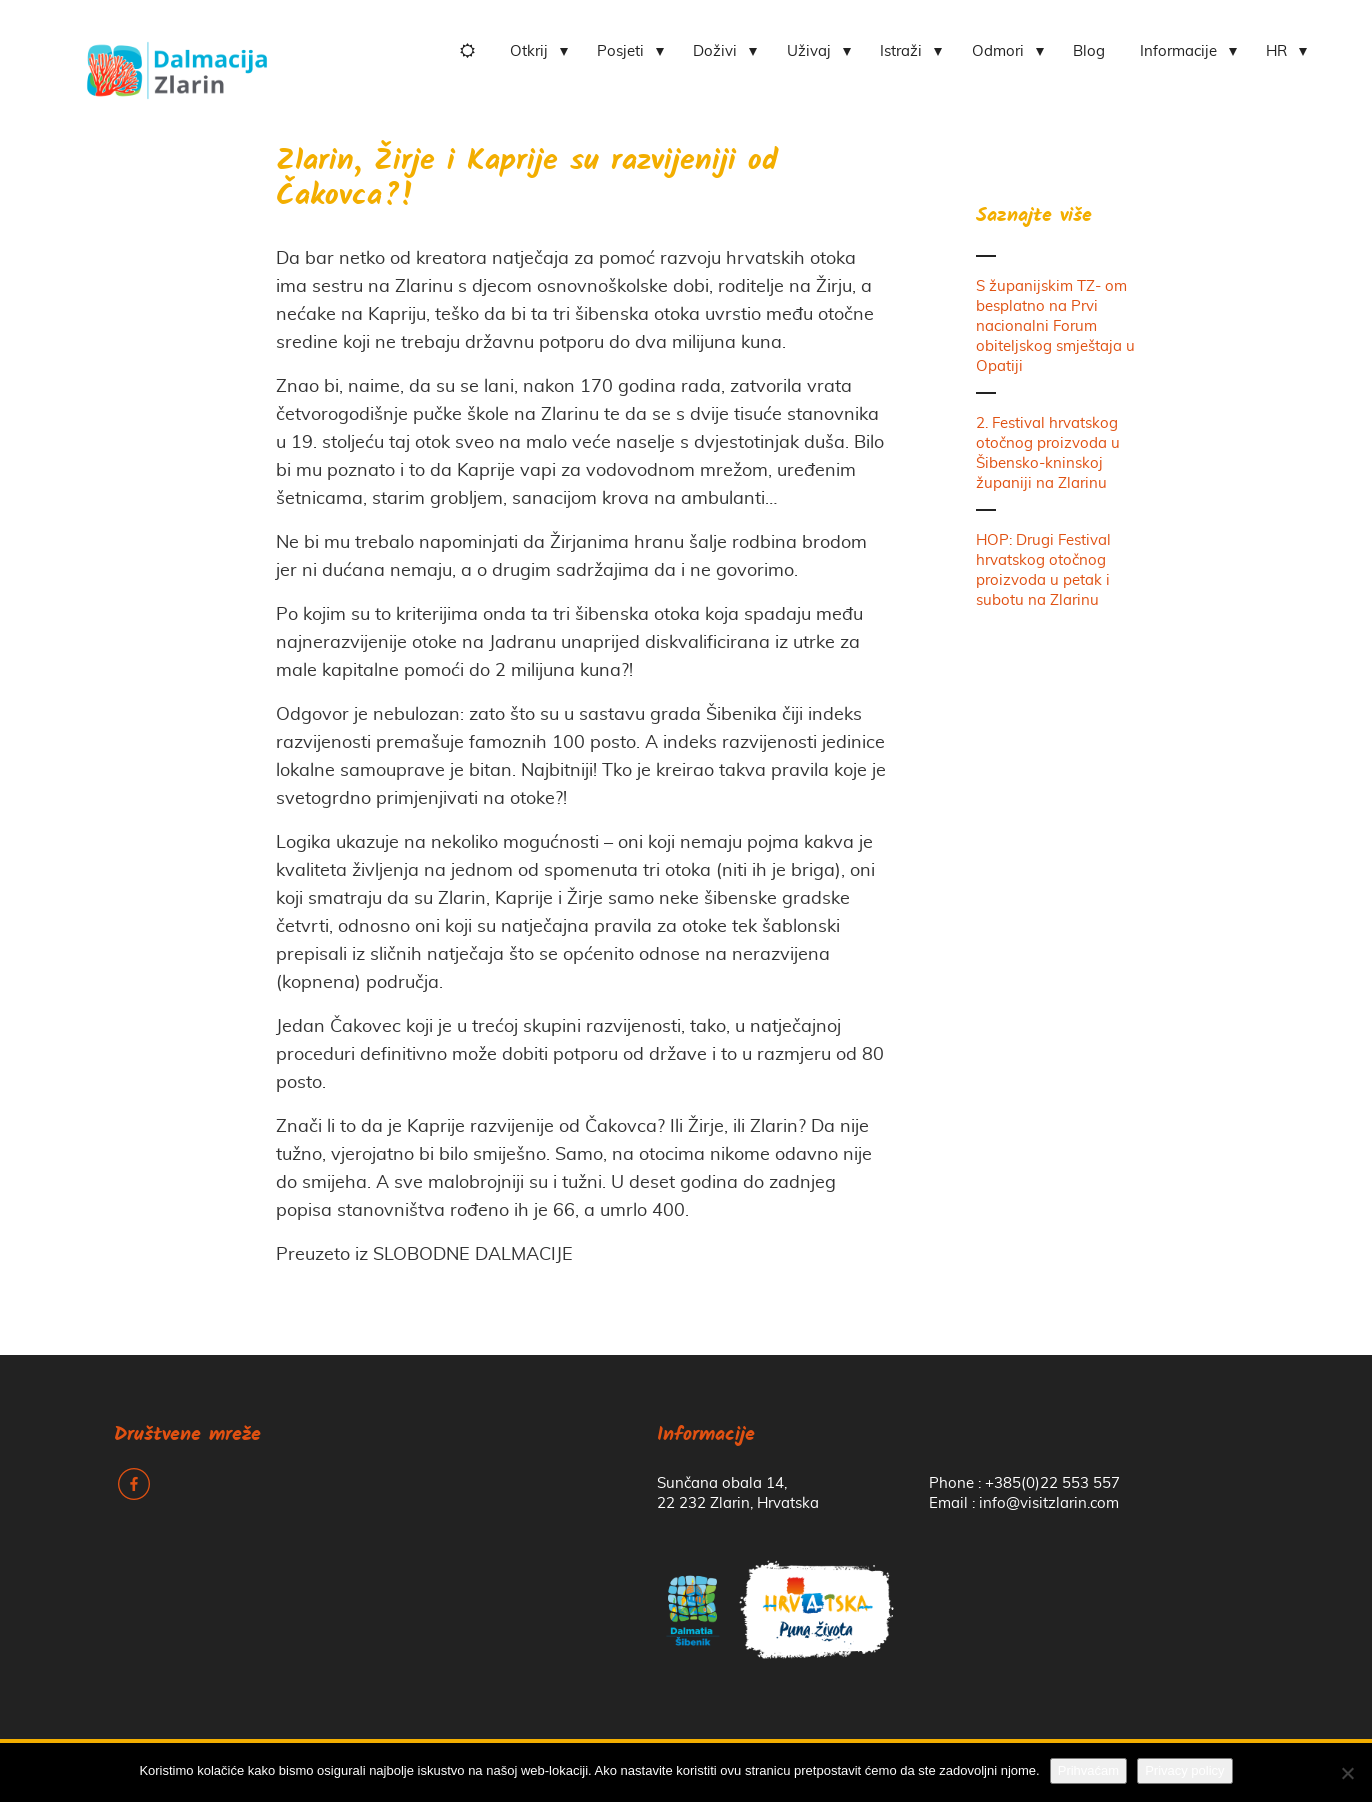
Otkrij (529, 51)
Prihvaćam (1088, 1770)
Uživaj (809, 51)
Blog (1089, 51)
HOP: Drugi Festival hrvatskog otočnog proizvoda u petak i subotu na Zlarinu (1043, 570)
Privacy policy (1184, 1770)
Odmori (998, 51)
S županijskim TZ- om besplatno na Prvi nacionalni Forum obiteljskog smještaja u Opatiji (1055, 326)
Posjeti (620, 51)
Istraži (901, 51)
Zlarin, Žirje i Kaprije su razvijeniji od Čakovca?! (527, 180)
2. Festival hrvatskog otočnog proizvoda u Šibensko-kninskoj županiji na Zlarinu (1048, 453)
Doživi (715, 51)
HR (1276, 51)
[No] (1347, 1773)
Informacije (1178, 51)
